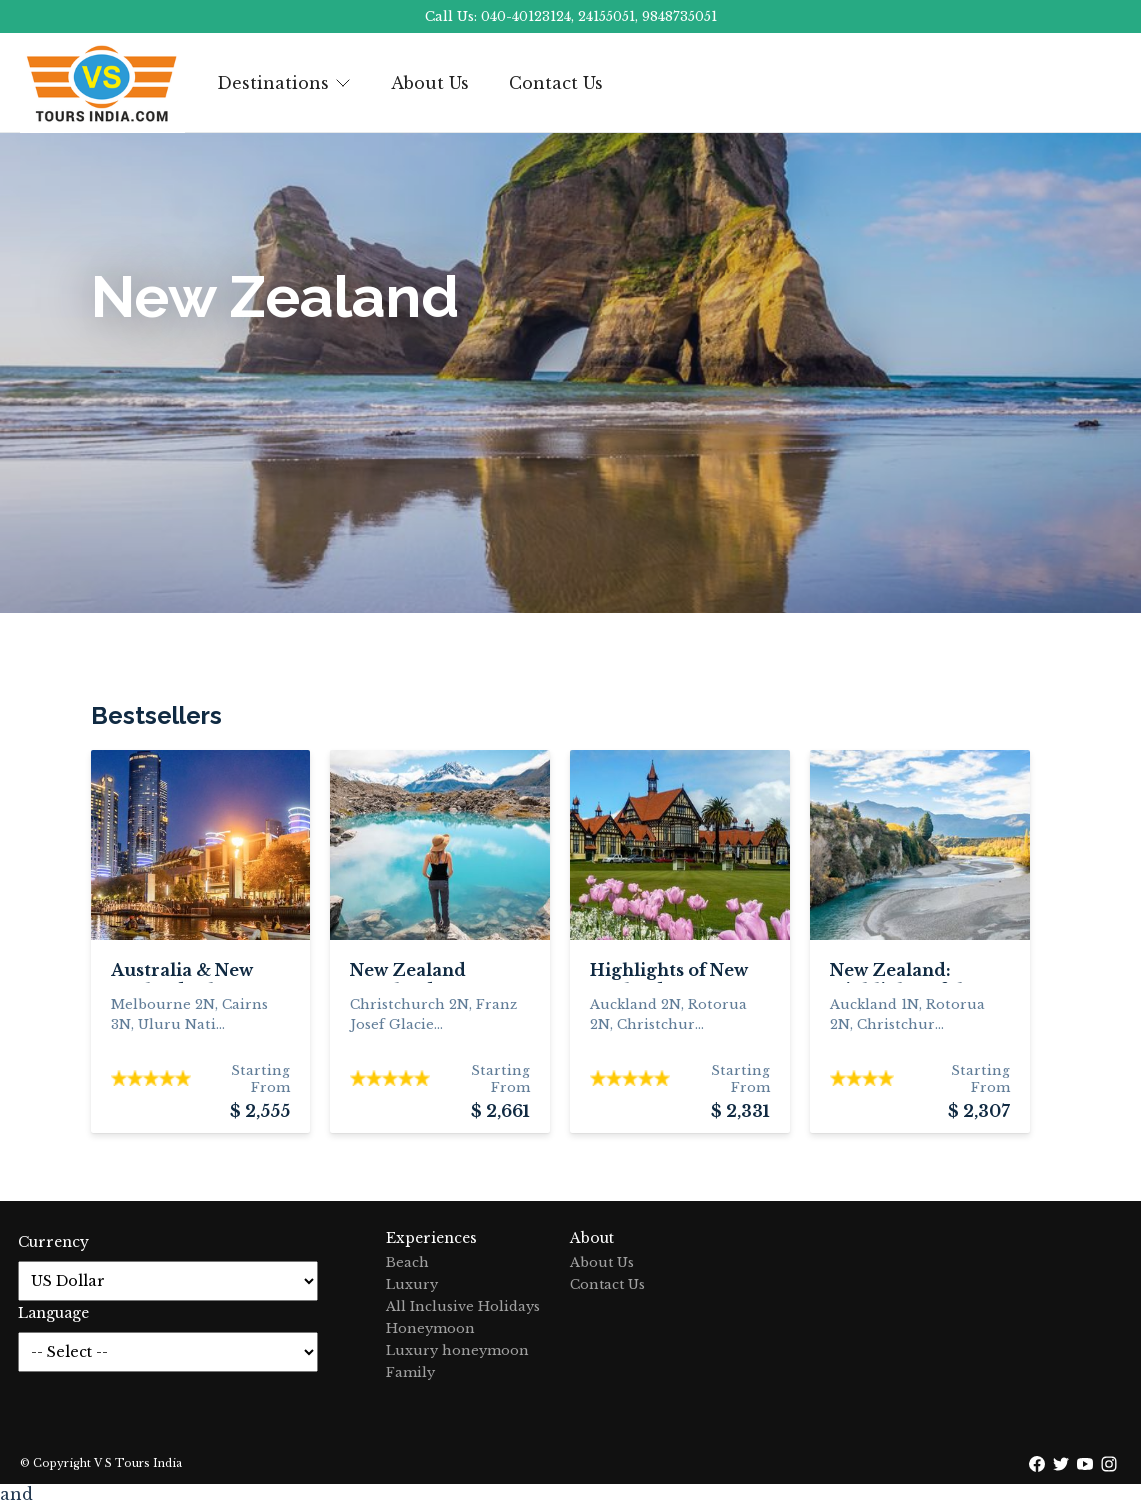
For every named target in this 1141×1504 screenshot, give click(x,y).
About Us (430, 83)
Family (410, 1372)
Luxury (412, 1284)
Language (53, 1313)
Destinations (284, 83)
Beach (407, 1262)
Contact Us (556, 83)
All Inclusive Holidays (463, 1306)
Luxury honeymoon (457, 1350)
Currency (53, 1242)
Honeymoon (430, 1328)
